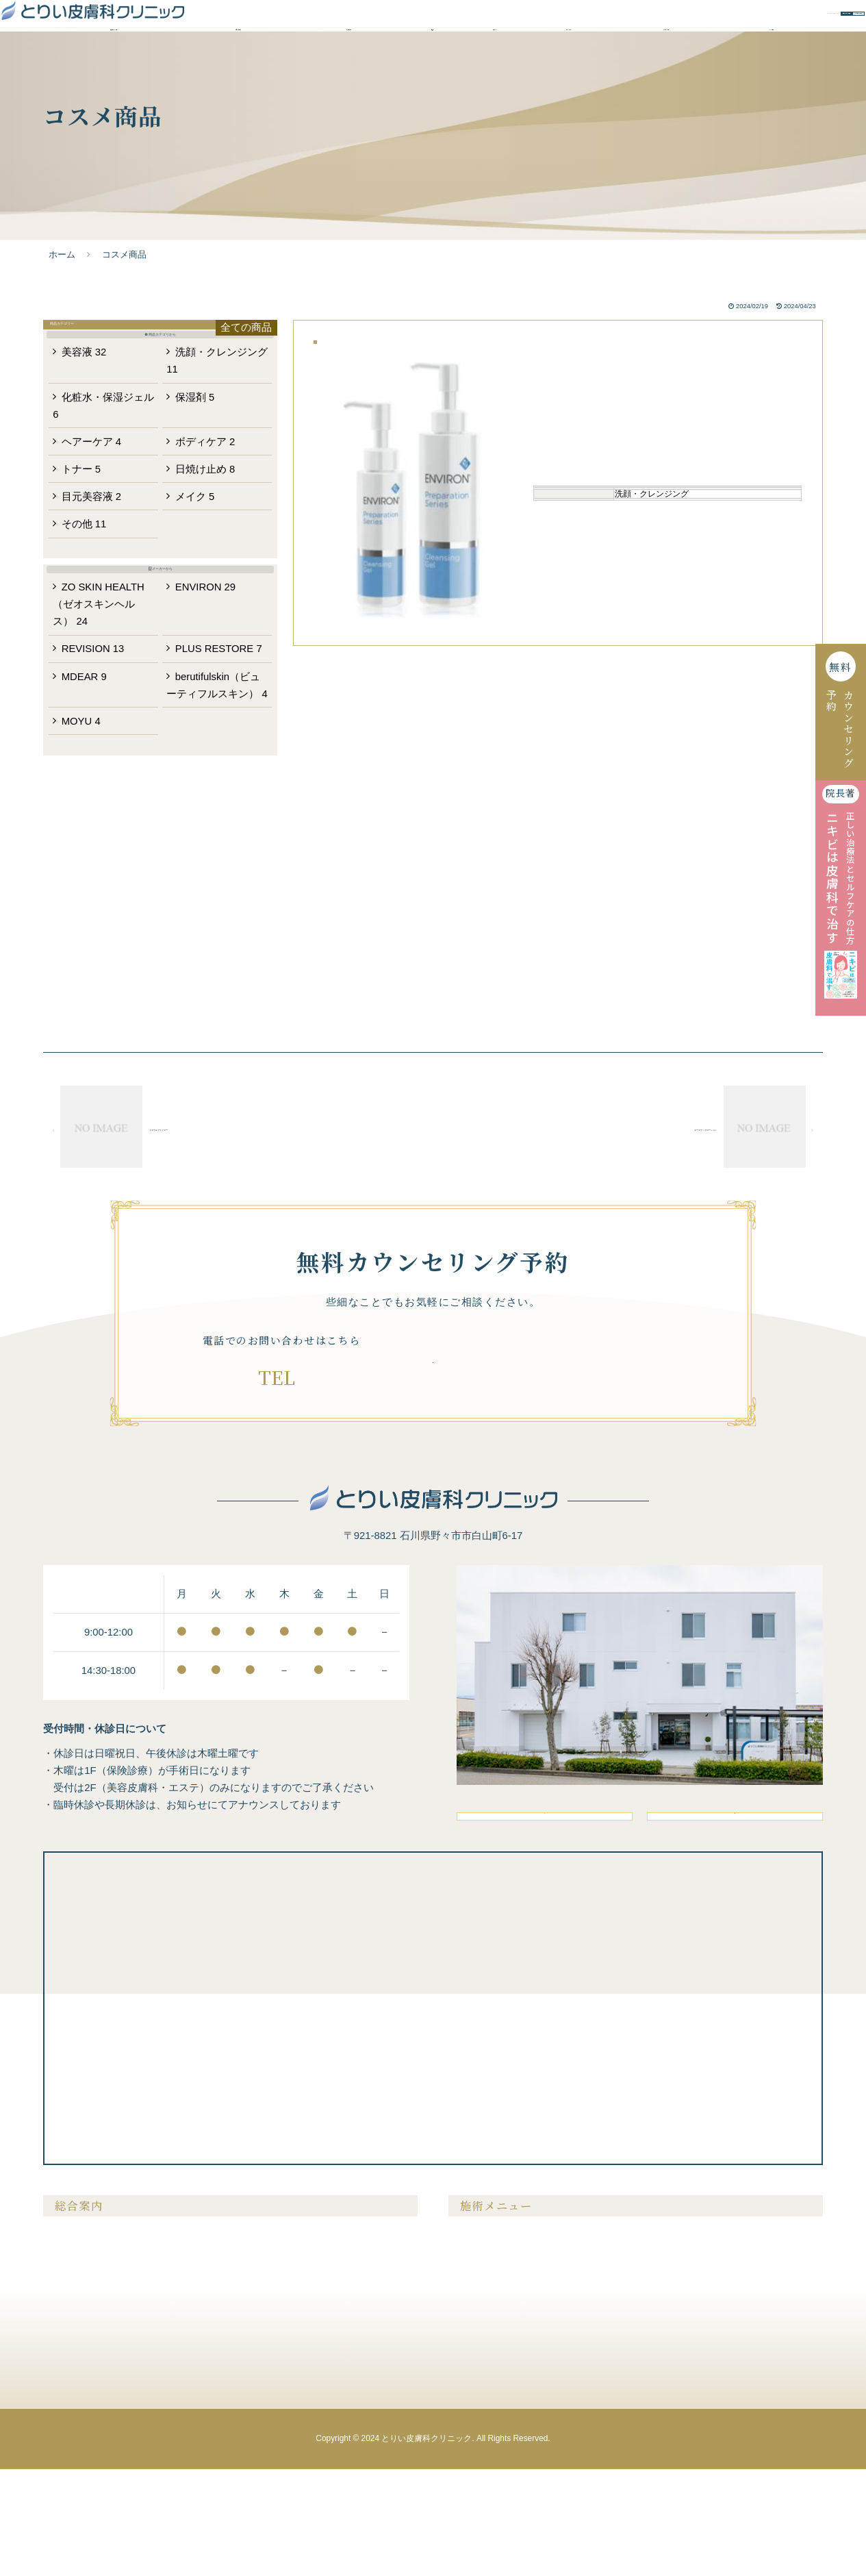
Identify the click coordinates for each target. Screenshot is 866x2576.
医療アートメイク (492, 2461)
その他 (90, 625)
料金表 (432, 73)
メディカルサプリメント (692, 2416)
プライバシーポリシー (282, 2439)
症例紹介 (494, 73)
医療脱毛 (474, 2349)
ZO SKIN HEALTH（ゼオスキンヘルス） (105, 739)
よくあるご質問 (666, 73)
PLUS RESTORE (209, 793)
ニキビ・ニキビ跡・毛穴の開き (519, 2439)
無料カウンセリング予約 (612, 25)
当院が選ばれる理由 (113, 73)
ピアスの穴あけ (675, 2394)
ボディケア (204, 543)
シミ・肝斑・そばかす (501, 2394)
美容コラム (260, 2371)
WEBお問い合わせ (769, 25)
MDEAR (90, 828)
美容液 (90, 454)
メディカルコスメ (679, 2461)
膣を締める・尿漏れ (684, 2371)
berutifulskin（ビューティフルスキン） (212, 845)
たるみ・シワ (483, 2416)
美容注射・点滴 (675, 2349)
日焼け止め (204, 570)
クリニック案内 (771, 73)
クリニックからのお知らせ (291, 2394)
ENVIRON (205, 722)
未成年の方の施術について (104, 2461)
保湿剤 (194, 498)
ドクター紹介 (569, 73)
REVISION (99, 784)
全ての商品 (247, 397)
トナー (87, 570)
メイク (194, 597)
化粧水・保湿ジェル (105, 507)
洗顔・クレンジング (211, 463)
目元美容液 (97, 597)
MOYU (87, 890)
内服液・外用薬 (675, 2439)
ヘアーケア (97, 543)
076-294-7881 (304, 1432)
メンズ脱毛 (479, 2371)
